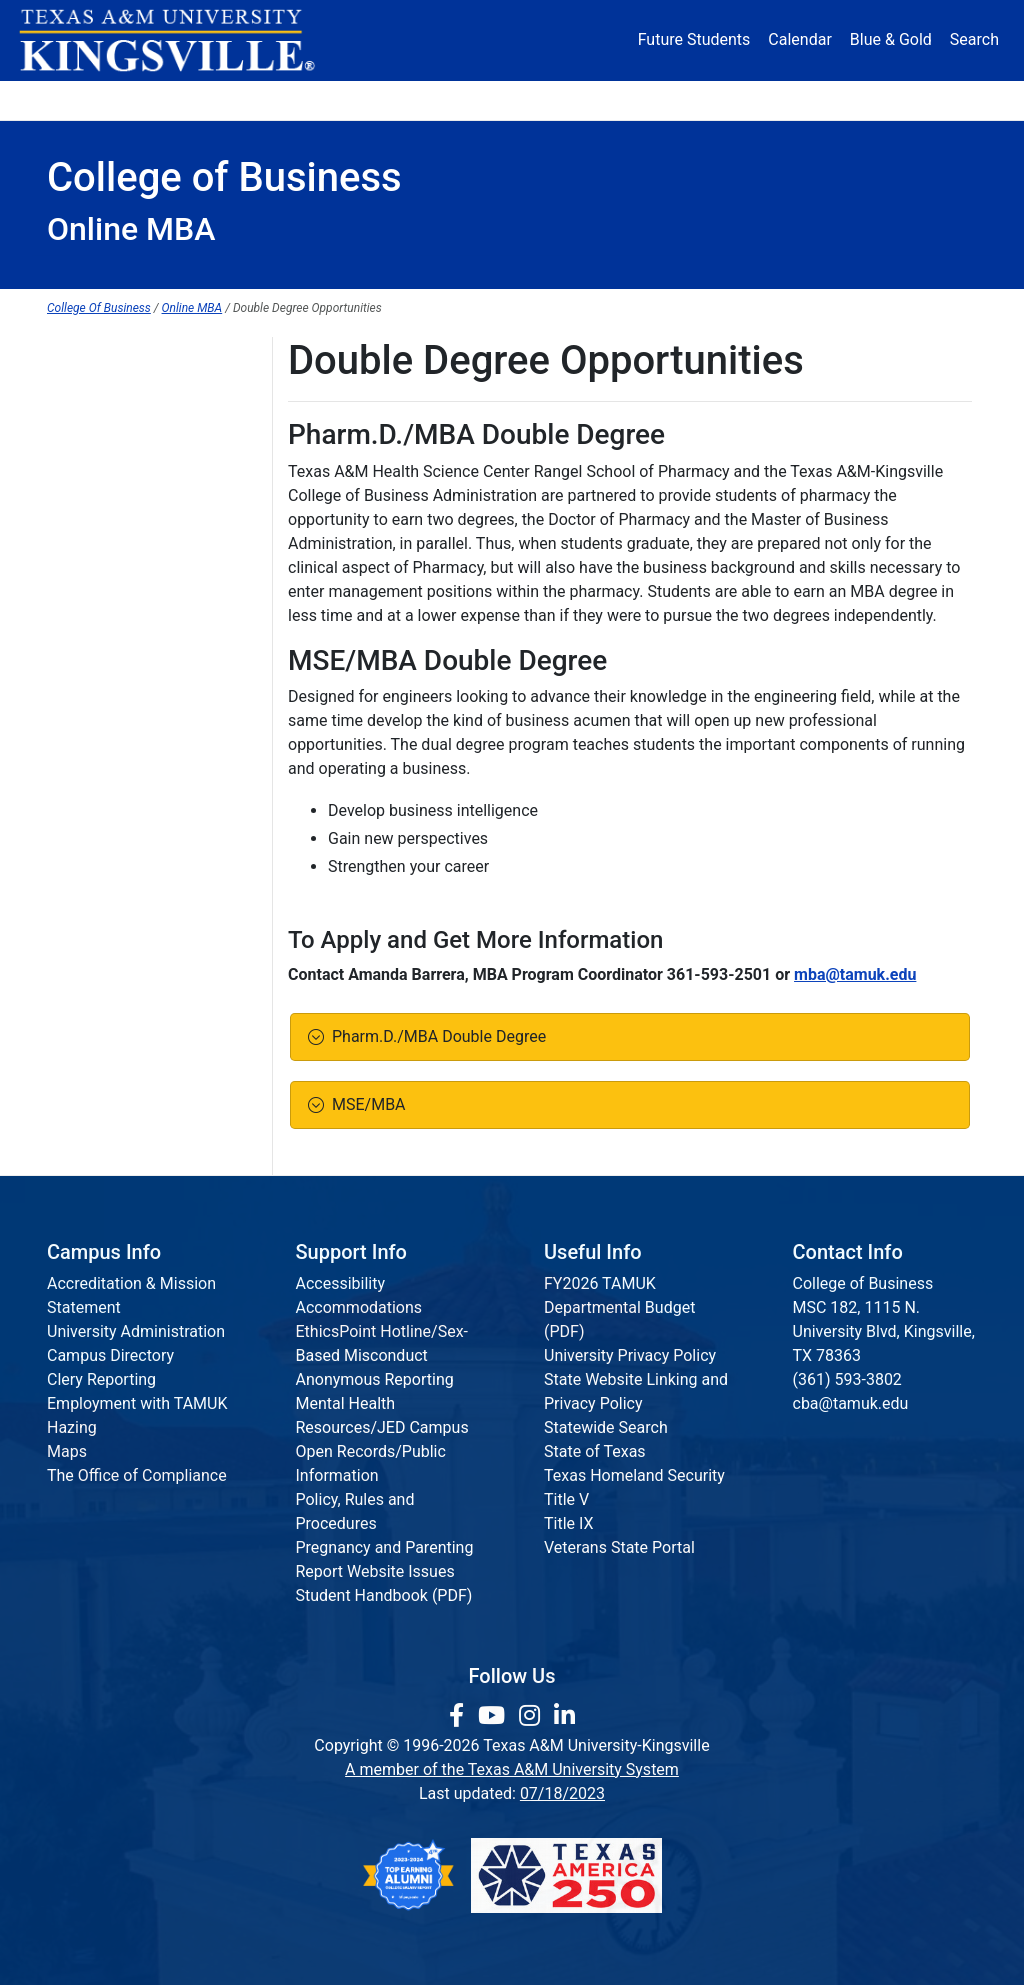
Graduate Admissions (123, 397)
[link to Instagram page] (532, 1716)
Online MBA (192, 308)
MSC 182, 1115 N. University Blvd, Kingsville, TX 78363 (884, 1331)
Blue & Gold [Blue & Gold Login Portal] (891, 39)
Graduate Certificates (122, 520)
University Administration (136, 1331)
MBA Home (87, 356)
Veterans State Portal (619, 1547)
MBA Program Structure (131, 561)
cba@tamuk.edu (851, 1403)
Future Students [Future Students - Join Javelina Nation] (694, 39)
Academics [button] (347, 99)
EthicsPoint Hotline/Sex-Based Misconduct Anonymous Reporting (382, 1355)
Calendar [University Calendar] (799, 39)
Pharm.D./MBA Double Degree (435, 1036)
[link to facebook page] (459, 1716)
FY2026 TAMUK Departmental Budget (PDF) (619, 1307)
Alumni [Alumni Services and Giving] (719, 99)
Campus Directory (110, 1355)
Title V (566, 1499)
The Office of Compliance (137, 1475)
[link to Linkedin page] (564, 1716)
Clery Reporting (101, 1379)
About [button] (91, 99)
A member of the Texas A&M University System (512, 1769)
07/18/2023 (562, 1793)
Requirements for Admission (148, 438)
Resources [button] (598, 99)
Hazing (72, 1427)
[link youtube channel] (494, 1716)
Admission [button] (210, 99)
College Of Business (99, 308)
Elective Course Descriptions (148, 643)
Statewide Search (606, 1427)
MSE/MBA (365, 1104)
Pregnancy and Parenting (385, 1547)
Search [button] (974, 39)
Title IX (569, 1523)
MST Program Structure (130, 725)
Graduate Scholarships (127, 479)
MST (63, 602)
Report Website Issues (375, 1571)
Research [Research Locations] (479, 99)
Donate (928, 99)
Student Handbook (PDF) (384, 1595)
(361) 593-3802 (847, 1379)
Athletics (824, 99)
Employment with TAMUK (137, 1403)
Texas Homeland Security (634, 1475)
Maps (67, 1451)
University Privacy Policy (630, 1355)
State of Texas (595, 1451)
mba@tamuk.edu (855, 974)
